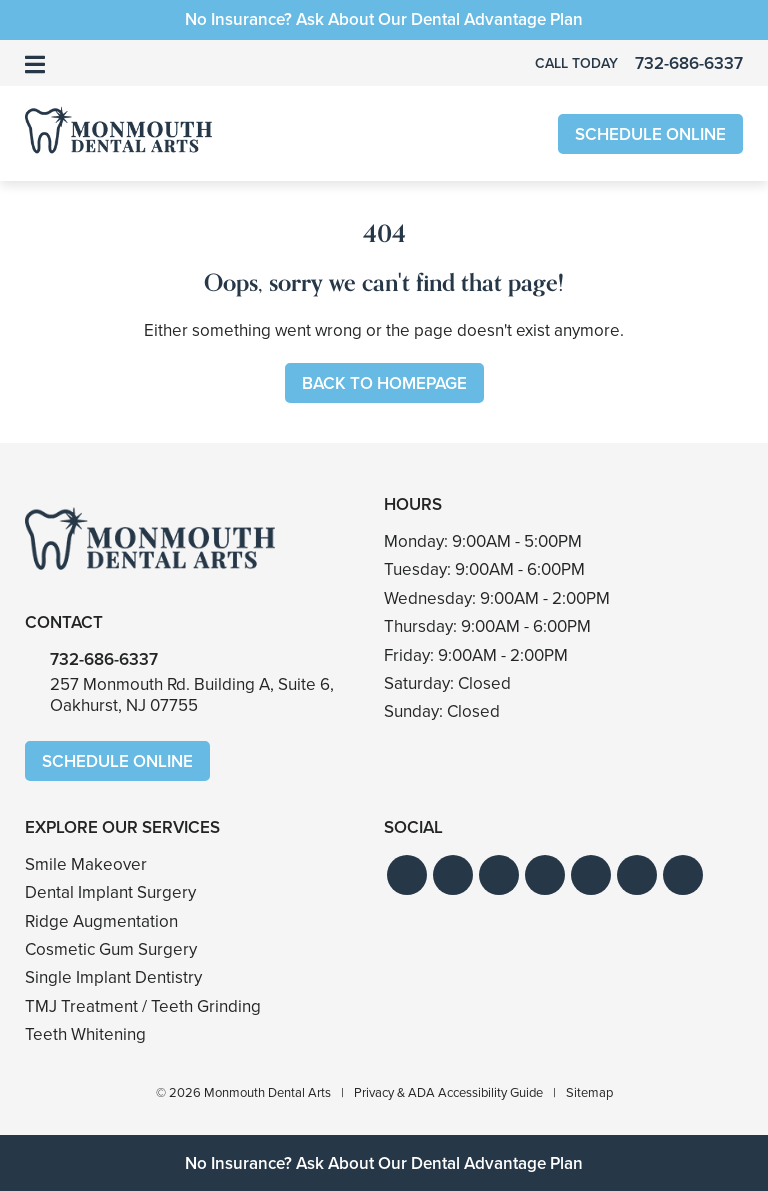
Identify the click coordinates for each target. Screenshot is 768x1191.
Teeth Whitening (85, 1034)
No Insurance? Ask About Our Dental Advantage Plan (384, 19)
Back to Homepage (384, 383)
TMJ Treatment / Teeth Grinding (143, 1006)
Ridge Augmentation (101, 921)
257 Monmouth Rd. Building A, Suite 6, (192, 694)
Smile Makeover (86, 864)
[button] (407, 875)
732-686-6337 (104, 659)
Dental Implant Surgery (110, 892)
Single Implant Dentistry (113, 977)
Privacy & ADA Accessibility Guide (448, 1092)
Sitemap (589, 1092)
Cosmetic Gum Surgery (111, 949)
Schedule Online (650, 134)
